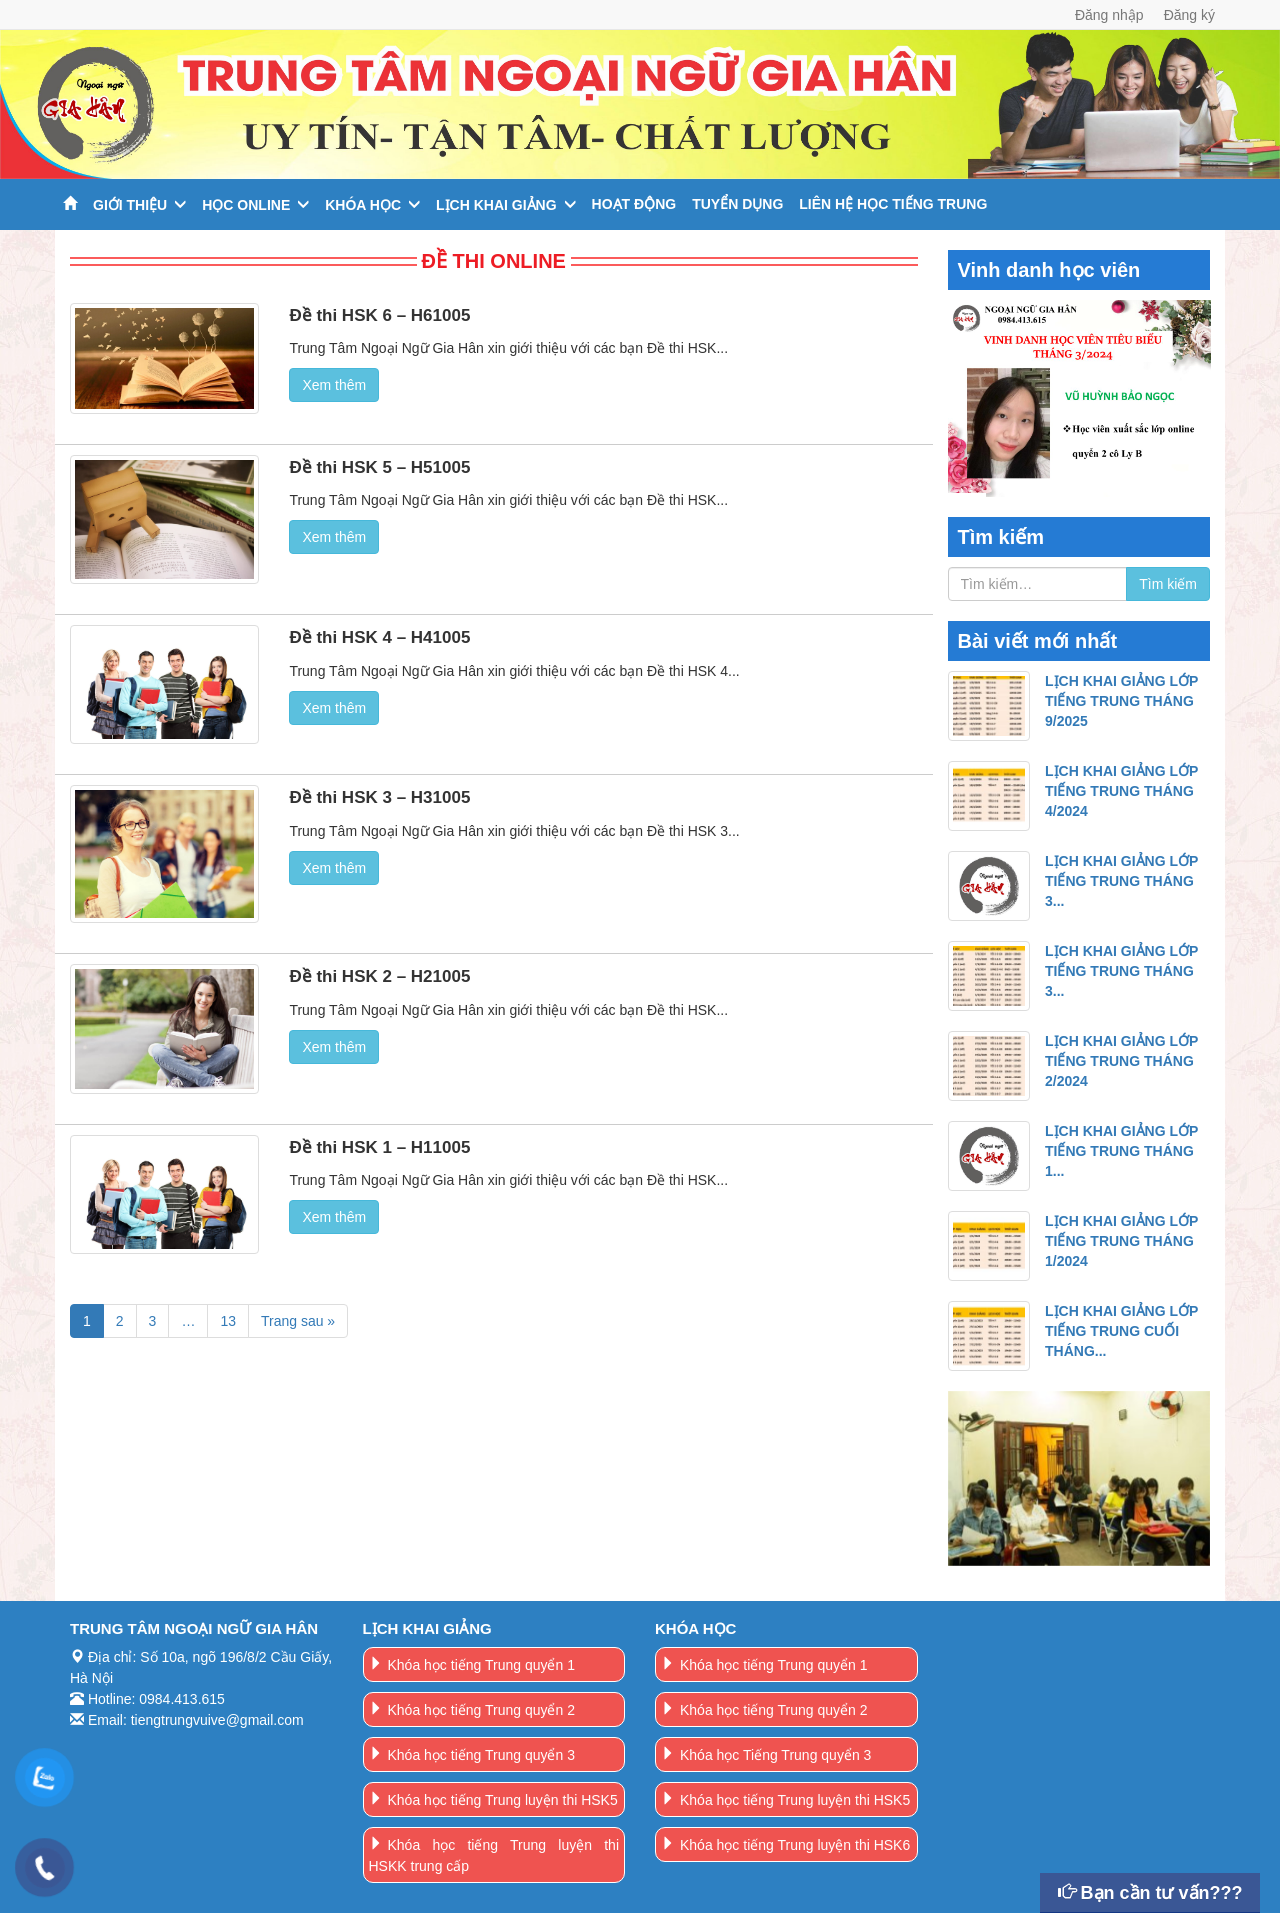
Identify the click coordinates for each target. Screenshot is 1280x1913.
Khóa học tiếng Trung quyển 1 (481, 1665)
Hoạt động (634, 204)
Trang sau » (298, 1321)
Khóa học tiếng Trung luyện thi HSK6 (795, 1845)
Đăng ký (1189, 15)
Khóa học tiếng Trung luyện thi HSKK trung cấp (494, 1855)
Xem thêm (334, 385)
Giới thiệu (130, 205)
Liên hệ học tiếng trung (893, 204)
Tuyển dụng (737, 204)
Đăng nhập (1109, 15)
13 (228, 1321)
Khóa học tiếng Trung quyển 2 (481, 1710)
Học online (246, 205)
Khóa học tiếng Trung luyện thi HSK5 (503, 1800)
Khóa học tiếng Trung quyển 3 (481, 1755)
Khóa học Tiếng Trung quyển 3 (775, 1755)
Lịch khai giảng (496, 205)
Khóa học (363, 205)
